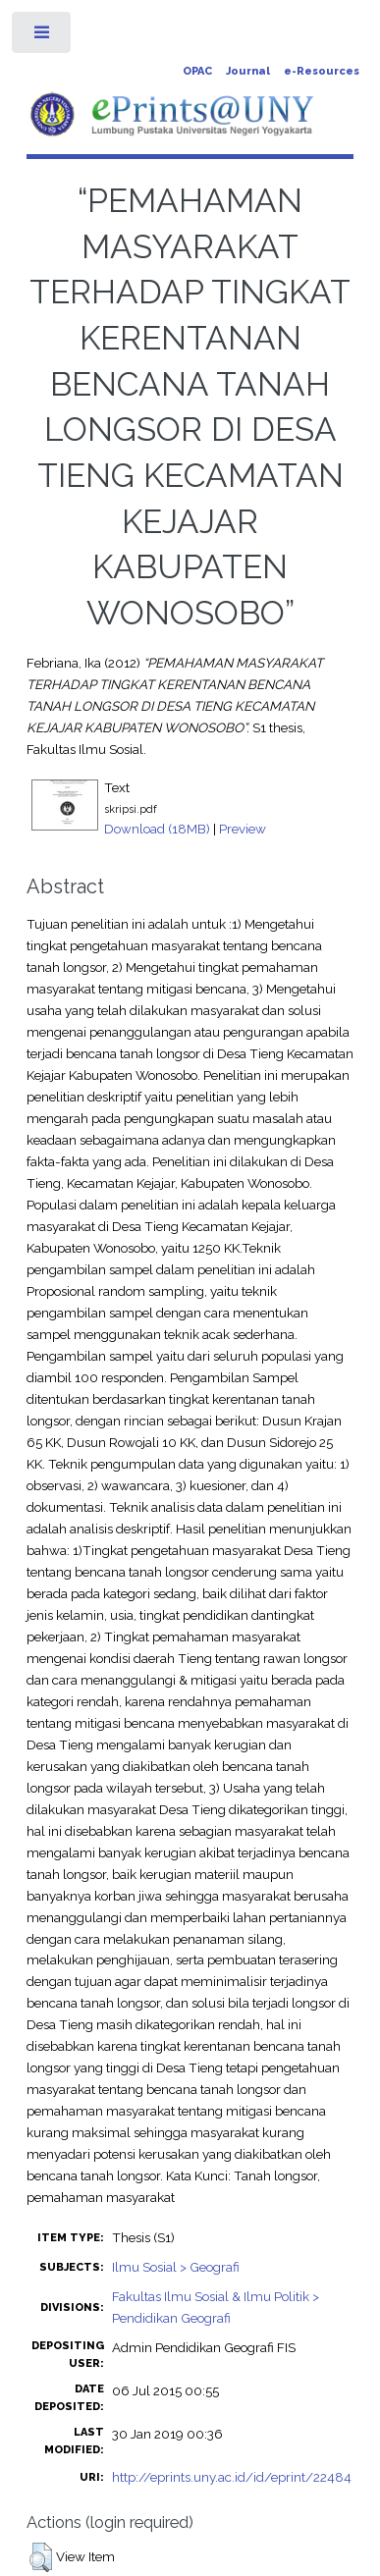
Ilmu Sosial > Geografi (176, 2267)
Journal (248, 71)
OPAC (197, 71)
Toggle (42, 37)
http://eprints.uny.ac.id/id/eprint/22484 (232, 2477)
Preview (242, 828)
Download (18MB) (157, 828)
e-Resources (321, 71)
